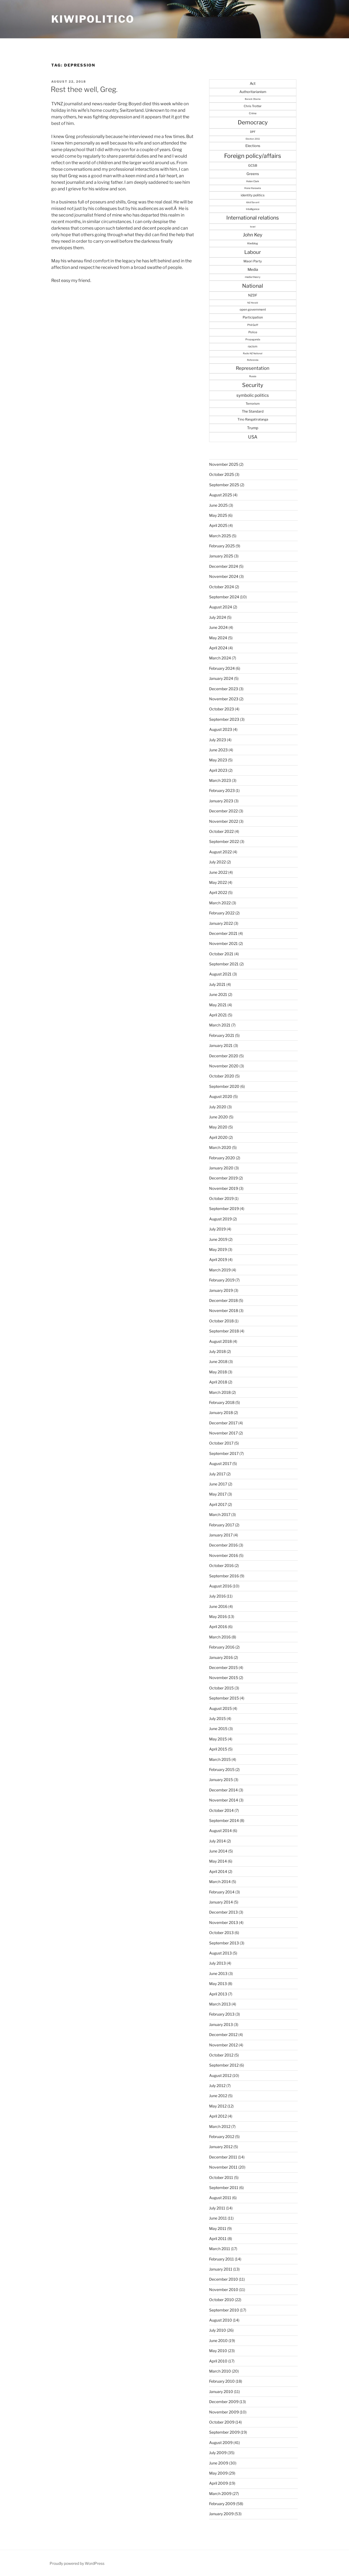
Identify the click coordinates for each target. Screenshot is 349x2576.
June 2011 (218, 2218)
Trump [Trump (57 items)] (252, 428)
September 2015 (224, 1698)
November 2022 (223, 821)
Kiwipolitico (92, 19)
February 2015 (221, 1769)
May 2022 (218, 882)
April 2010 (218, 2361)
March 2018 (220, 1392)
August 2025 (220, 495)
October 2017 (221, 1443)
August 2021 (220, 974)
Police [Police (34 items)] (252, 332)
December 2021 (223, 933)
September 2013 (224, 1943)
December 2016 (223, 1545)
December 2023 (223, 688)
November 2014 (223, 1800)
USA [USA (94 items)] (252, 437)
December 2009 (224, 2401)
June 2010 (218, 2340)
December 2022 (223, 811)
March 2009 (220, 2493)
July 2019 (217, 1229)
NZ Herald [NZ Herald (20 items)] (252, 302)
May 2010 (218, 2350)
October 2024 (221, 586)
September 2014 (224, 1820)
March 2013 (220, 2004)
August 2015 (220, 1708)
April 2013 (218, 1994)
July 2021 (217, 984)
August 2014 (220, 1830)
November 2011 (223, 2167)
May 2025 (218, 515)
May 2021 (218, 1004)
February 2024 (222, 668)
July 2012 (217, 2085)
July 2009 (218, 2452)
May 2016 (218, 1616)
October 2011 (221, 2177)
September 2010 (224, 2310)
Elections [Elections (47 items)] (252, 146)
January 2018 (221, 1412)
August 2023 (220, 729)
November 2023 (223, 698)
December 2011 (223, 2157)
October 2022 (221, 831)
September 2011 (223, 2187)
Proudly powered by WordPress (77, 2563)
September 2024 (224, 597)
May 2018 (218, 1372)
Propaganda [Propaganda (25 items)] (252, 339)
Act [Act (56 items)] (252, 83)
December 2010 (223, 2279)
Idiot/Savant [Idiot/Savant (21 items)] (252, 202)
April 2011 (218, 2238)
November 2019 (223, 1188)
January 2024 (221, 678)
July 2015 (217, 1718)
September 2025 (224, 484)
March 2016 (220, 1637)
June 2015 (218, 1728)
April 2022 (218, 892)
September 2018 (224, 1331)
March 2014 (220, 1881)
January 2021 (221, 1045)
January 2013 (221, 2024)
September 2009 (224, 2432)
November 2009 (224, 2412)
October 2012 (221, 2055)
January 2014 (221, 1902)
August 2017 (220, 1463)
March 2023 (220, 780)
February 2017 (221, 1525)
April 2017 (218, 1504)
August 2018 (220, 1341)
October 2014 (221, 1810)
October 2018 (221, 1321)
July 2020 (217, 1106)
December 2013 (223, 1912)
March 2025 (220, 535)
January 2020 (221, 1168)
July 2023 (217, 739)
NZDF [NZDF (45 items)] (252, 295)
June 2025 (218, 505)
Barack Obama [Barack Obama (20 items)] (253, 99)
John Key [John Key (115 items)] (252, 235)
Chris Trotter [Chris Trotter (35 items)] (252, 106)
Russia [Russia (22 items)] (252, 376)
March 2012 (219, 2126)
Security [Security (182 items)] (252, 385)
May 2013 (218, 1983)
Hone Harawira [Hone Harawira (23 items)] (252, 188)
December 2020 (223, 1055)
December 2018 (223, 1300)
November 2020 (224, 1066)
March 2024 (220, 658)
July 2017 (217, 1474)
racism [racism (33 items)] (252, 346)
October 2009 (221, 2422)
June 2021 (218, 994)
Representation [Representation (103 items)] (252, 368)
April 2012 (218, 2116)
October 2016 (221, 1565)
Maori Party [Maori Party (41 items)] (252, 261)
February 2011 (221, 2259)
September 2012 (224, 2065)
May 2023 (218, 760)
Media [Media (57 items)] (253, 269)
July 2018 (217, 1351)
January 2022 (221, 923)
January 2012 (221, 2146)
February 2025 (222, 546)
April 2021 (218, 1015)
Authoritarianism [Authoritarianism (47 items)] (252, 92)
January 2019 (221, 1290)
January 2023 (221, 800)
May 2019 (218, 1249)
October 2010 (221, 2299)
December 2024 (223, 566)
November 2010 (223, 2289)
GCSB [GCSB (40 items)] (252, 165)
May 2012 (218, 2106)
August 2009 (221, 2442)
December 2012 (223, 2034)
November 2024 (223, 576)
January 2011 (220, 2269)
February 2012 (221, 2136)
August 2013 (220, 1953)
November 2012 (223, 2045)
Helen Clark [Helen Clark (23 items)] (252, 181)
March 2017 (219, 1514)
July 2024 (217, 617)
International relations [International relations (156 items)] (252, 218)
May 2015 (218, 1739)
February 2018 (221, 1402)
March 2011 (219, 2248)
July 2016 (217, 1596)
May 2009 (218, 2473)
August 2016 (220, 1586)
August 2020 (220, 1096)
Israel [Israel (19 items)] (252, 226)
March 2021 (219, 1025)
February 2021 (221, 1035)
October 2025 (221, 474)
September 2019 (224, 1208)
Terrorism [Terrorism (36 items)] (253, 404)
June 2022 (218, 872)
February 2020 (222, 1157)
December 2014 (223, 1790)
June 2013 (218, 1973)
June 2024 (218, 627)
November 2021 (223, 943)
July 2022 (217, 862)
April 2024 (218, 647)
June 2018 (218, 1361)
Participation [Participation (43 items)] (253, 317)
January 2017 (221, 1535)
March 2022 (220, 902)
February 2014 (221, 1892)
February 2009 (222, 2503)
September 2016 (224, 1576)
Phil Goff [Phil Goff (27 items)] (252, 324)
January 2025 (221, 556)
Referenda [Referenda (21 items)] (252, 360)
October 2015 (221, 1688)
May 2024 (218, 637)
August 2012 (220, 2075)
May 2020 (218, 1127)
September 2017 (224, 1453)
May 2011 (217, 2228)
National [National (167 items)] (252, 286)
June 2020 (218, 1117)
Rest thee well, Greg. (84, 89)
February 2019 (221, 1280)
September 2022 (224, 841)
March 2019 (220, 1270)
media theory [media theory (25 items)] (252, 276)
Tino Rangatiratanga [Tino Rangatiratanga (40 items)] (252, 419)
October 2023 (221, 709)
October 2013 (221, 1932)
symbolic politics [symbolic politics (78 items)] (252, 395)
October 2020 (221, 1076)
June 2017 (218, 1484)
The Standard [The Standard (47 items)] (253, 411)
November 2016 (223, 1555)
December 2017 (223, 1423)
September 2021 (224, 964)
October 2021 (221, 953)
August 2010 (220, 2320)
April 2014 (218, 1871)
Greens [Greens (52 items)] (252, 174)
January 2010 (221, 2391)
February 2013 (221, 2014)
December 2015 (223, 1667)
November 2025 (223, 464)
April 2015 (218, 1749)
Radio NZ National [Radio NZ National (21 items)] (252, 353)
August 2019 (220, 1219)
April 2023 (218, 770)
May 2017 (218, 1494)
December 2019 (223, 1178)
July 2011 (217, 2208)
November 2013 (223, 1922)
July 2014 (217, 1841)
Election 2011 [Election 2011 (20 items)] (253, 138)
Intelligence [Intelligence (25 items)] (252, 209)
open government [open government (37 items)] (253, 309)
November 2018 (223, 1310)
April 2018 (218, 1382)
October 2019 (221, 1198)
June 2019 (218, 1239)
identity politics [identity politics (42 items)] (252, 195)
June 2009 (218, 2463)
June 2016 (218, 1606)
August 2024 (220, 607)
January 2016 (221, 1657)
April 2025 (218, 525)
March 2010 (220, 2371)
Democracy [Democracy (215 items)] (253, 122)
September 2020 (224, 1086)
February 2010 (222, 2381)
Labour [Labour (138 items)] (252, 252)
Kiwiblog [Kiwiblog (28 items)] (252, 243)
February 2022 (221, 913)
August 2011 (220, 2197)
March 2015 (220, 1759)
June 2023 (218, 749)
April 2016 (218, 1626)
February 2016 (221, 1647)
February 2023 (222, 790)
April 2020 (218, 1137)
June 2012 (218, 2095)
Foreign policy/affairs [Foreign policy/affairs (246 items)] (252, 155)
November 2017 (223, 1433)
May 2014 (218, 1861)
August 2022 (220, 851)
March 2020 (220, 1147)
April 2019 (218, 1259)
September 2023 (224, 719)
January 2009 (221, 2513)
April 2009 (218, 2483)
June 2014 (218, 1851)
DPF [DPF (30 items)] (252, 132)
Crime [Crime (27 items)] (253, 113)
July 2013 (217, 1963)
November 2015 (223, 1677)
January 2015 (221, 1779)
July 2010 (217, 2330)
